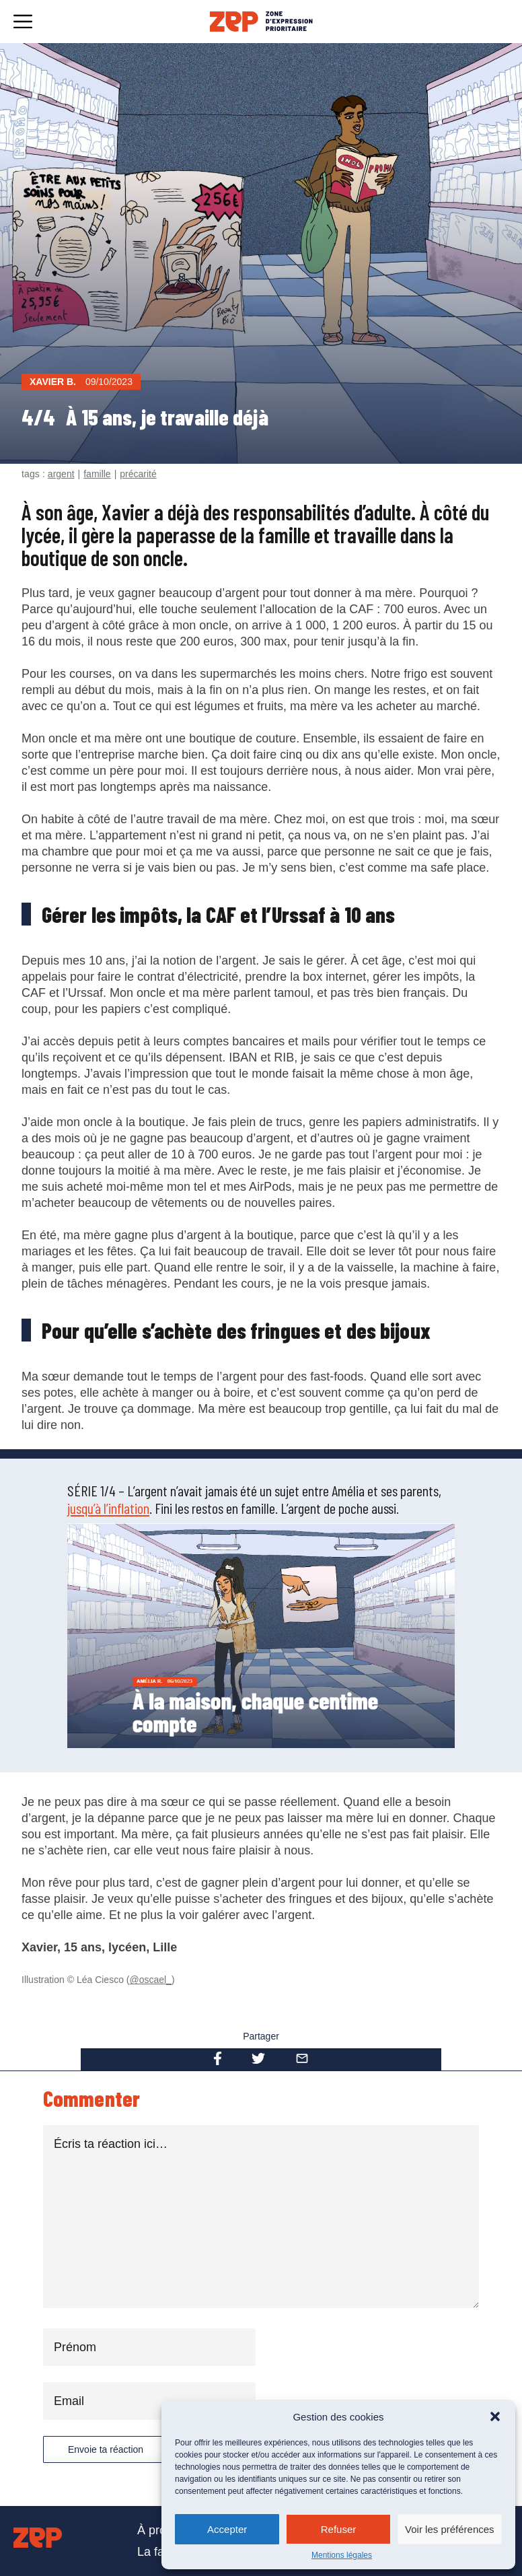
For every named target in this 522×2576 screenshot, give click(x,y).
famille (96, 473)
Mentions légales (341, 2555)
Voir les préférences (449, 2529)
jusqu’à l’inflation (108, 1508)
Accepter (227, 2529)
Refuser (339, 2529)
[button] (495, 2416)
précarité (138, 473)
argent (61, 473)
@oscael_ (151, 1979)
